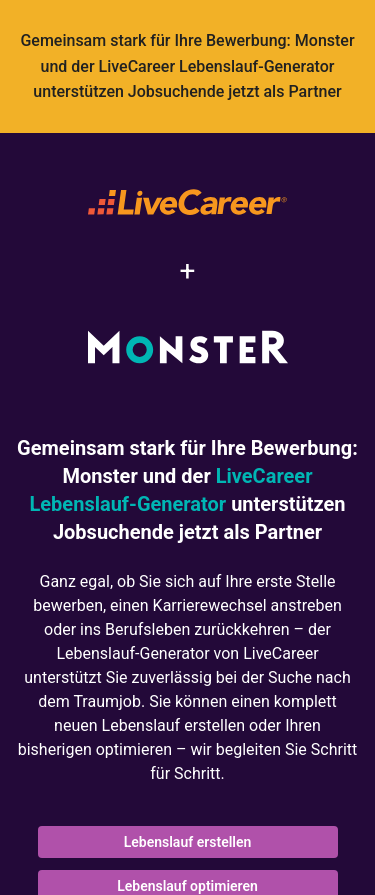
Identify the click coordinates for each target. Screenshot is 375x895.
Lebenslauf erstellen (188, 842)
